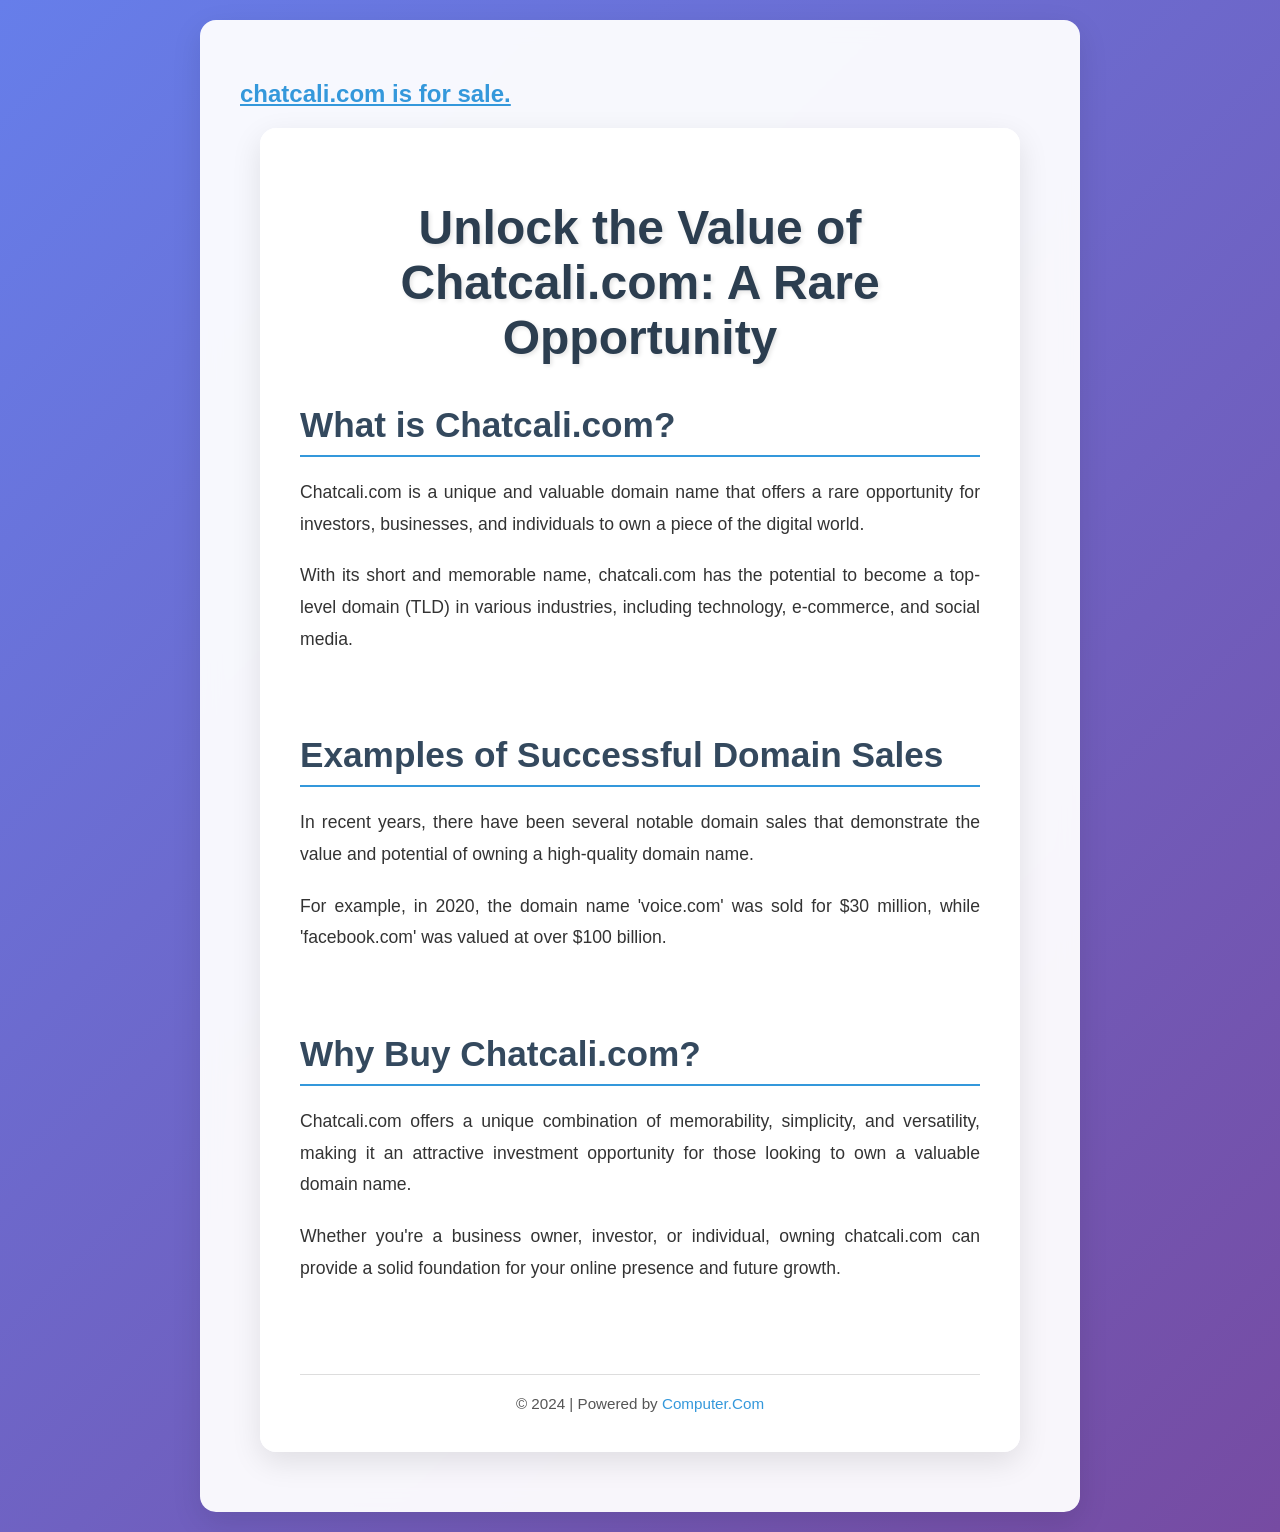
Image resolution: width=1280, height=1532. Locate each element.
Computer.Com (713, 1403)
